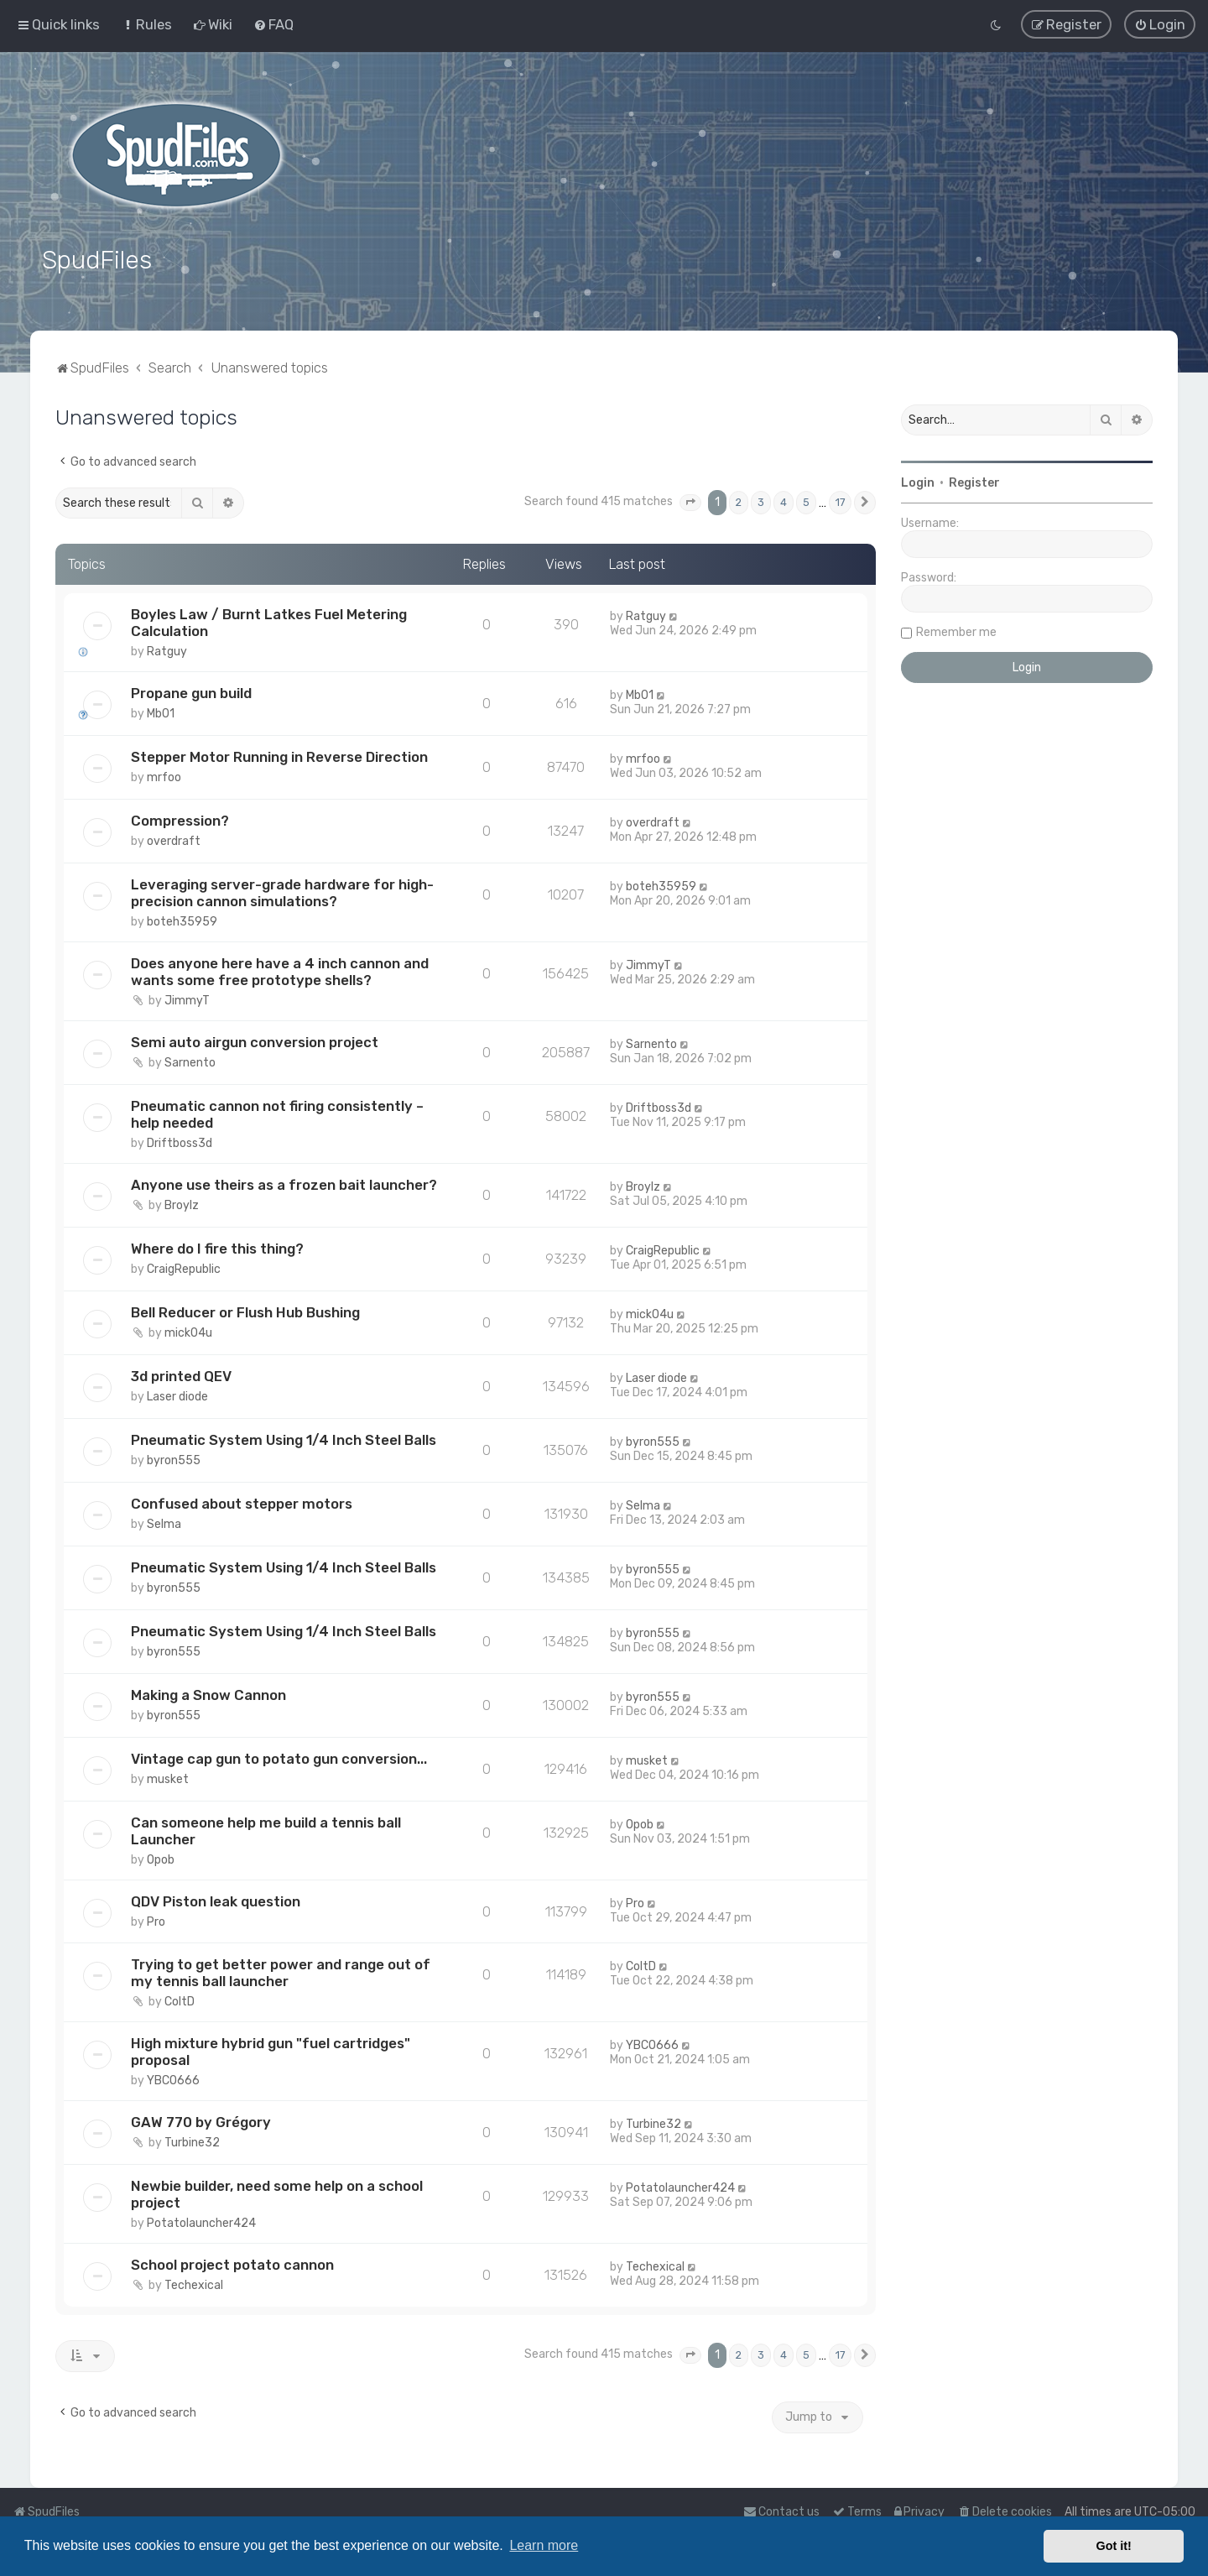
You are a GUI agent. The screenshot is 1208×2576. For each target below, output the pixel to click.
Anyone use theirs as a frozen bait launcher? (284, 1182)
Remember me (956, 630)
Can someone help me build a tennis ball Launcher (266, 1828)
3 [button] (761, 500)
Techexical (193, 2283)
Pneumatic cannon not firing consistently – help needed (277, 1112)
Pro (156, 1919)
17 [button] (840, 500)
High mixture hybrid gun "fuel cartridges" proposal (270, 2050)
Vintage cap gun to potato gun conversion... (279, 1756)
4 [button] (783, 500)
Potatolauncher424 (201, 2221)
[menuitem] (146, 24)
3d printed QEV (181, 1373)
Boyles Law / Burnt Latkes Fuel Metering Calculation (269, 621)
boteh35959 (182, 919)
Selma (164, 1522)
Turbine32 (192, 2141)
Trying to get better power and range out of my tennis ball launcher (280, 1971)
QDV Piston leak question (215, 1898)
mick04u (188, 1330)
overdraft (173, 839)
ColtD (179, 2000)
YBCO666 (173, 2079)
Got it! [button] (1114, 2546)
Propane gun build (191, 691)
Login (918, 481)
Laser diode (177, 1394)
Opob (160, 1857)
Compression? (180, 818)
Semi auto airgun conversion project (254, 1039)
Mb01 (160, 712)
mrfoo (164, 776)
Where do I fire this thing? (217, 1246)
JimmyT (187, 998)
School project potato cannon (232, 2263)
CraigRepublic (184, 1266)
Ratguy (167, 650)
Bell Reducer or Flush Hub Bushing (245, 1309)
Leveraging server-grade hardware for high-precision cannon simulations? (282, 890)
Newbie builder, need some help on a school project (277, 2192)
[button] (690, 501)
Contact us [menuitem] (781, 2512)
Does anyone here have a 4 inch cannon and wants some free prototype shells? (280, 969)
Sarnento (190, 1060)
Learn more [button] (543, 2545)
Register (974, 481)
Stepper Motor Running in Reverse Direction (279, 755)
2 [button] (739, 500)
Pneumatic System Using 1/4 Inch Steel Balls (283, 1437)
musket (168, 1777)
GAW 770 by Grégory (201, 2120)
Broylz (181, 1203)
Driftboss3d (179, 1141)
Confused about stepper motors (241, 1501)
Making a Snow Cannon (208, 1692)
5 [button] (806, 500)
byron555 (173, 1458)
